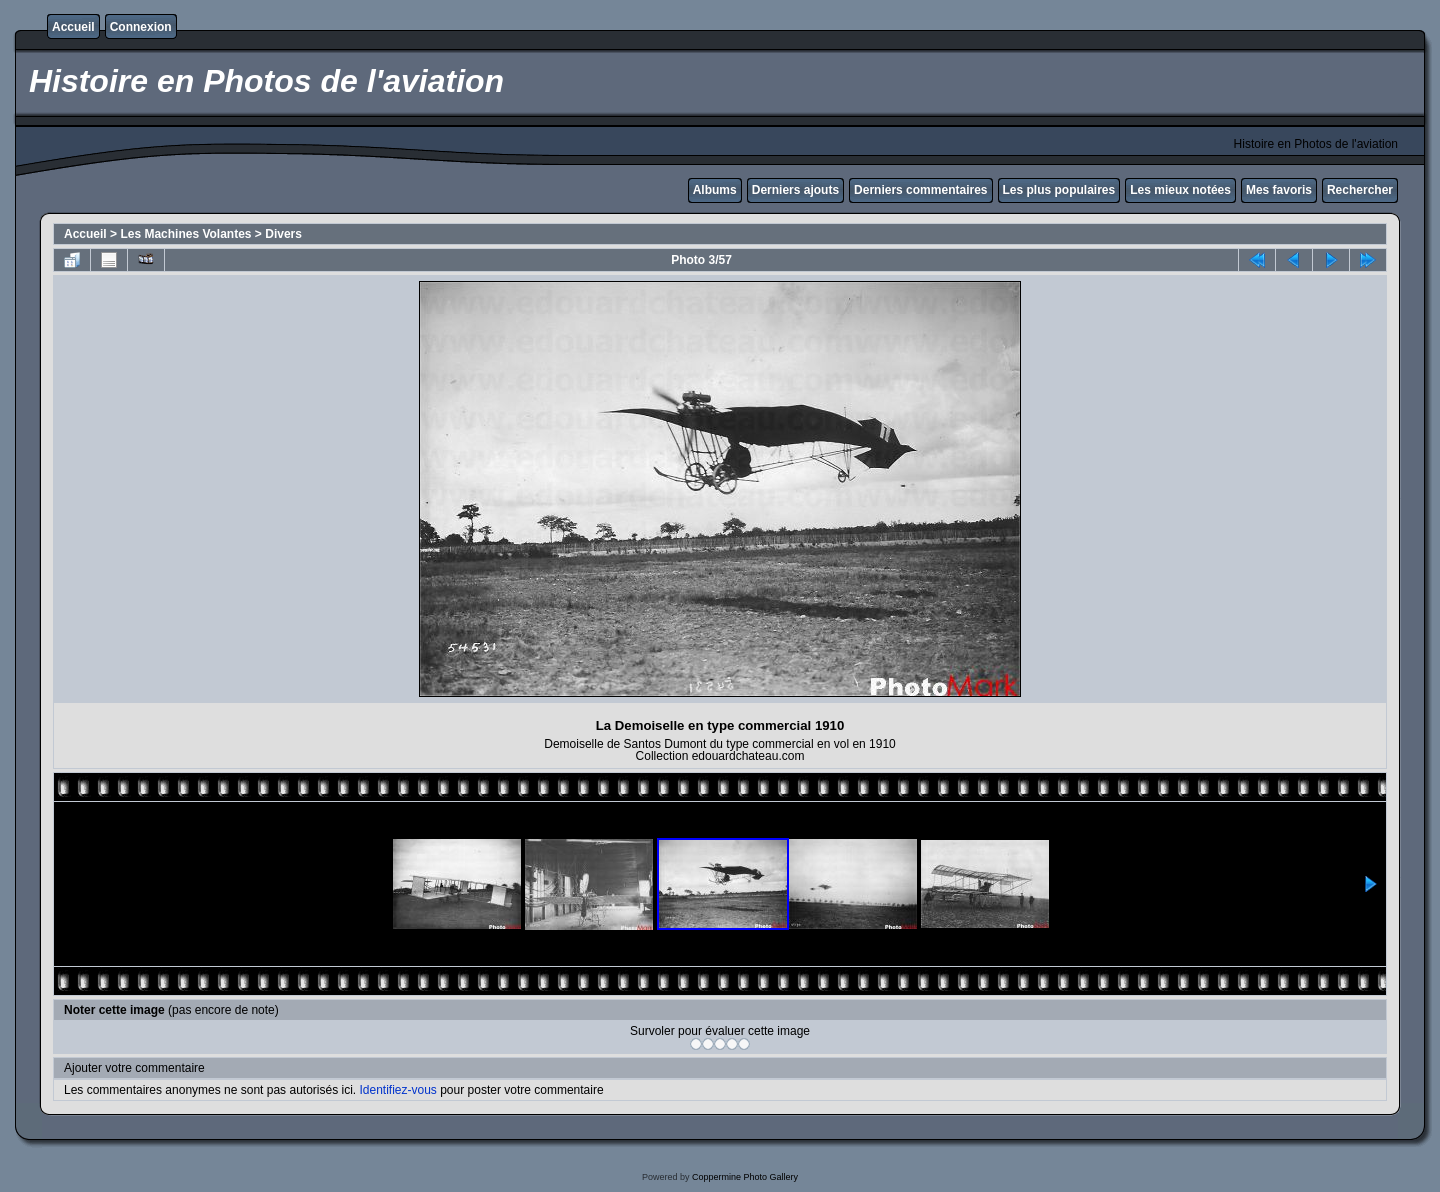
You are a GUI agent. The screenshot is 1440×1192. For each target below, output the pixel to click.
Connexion (141, 27)
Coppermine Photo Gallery (745, 1177)
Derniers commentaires (920, 190)
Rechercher (1360, 190)
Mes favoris (1279, 190)
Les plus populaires (1059, 190)
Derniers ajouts (795, 190)
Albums (715, 190)
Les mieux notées (1180, 190)
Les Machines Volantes (185, 234)
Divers (283, 234)
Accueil (73, 27)
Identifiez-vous (397, 1090)
